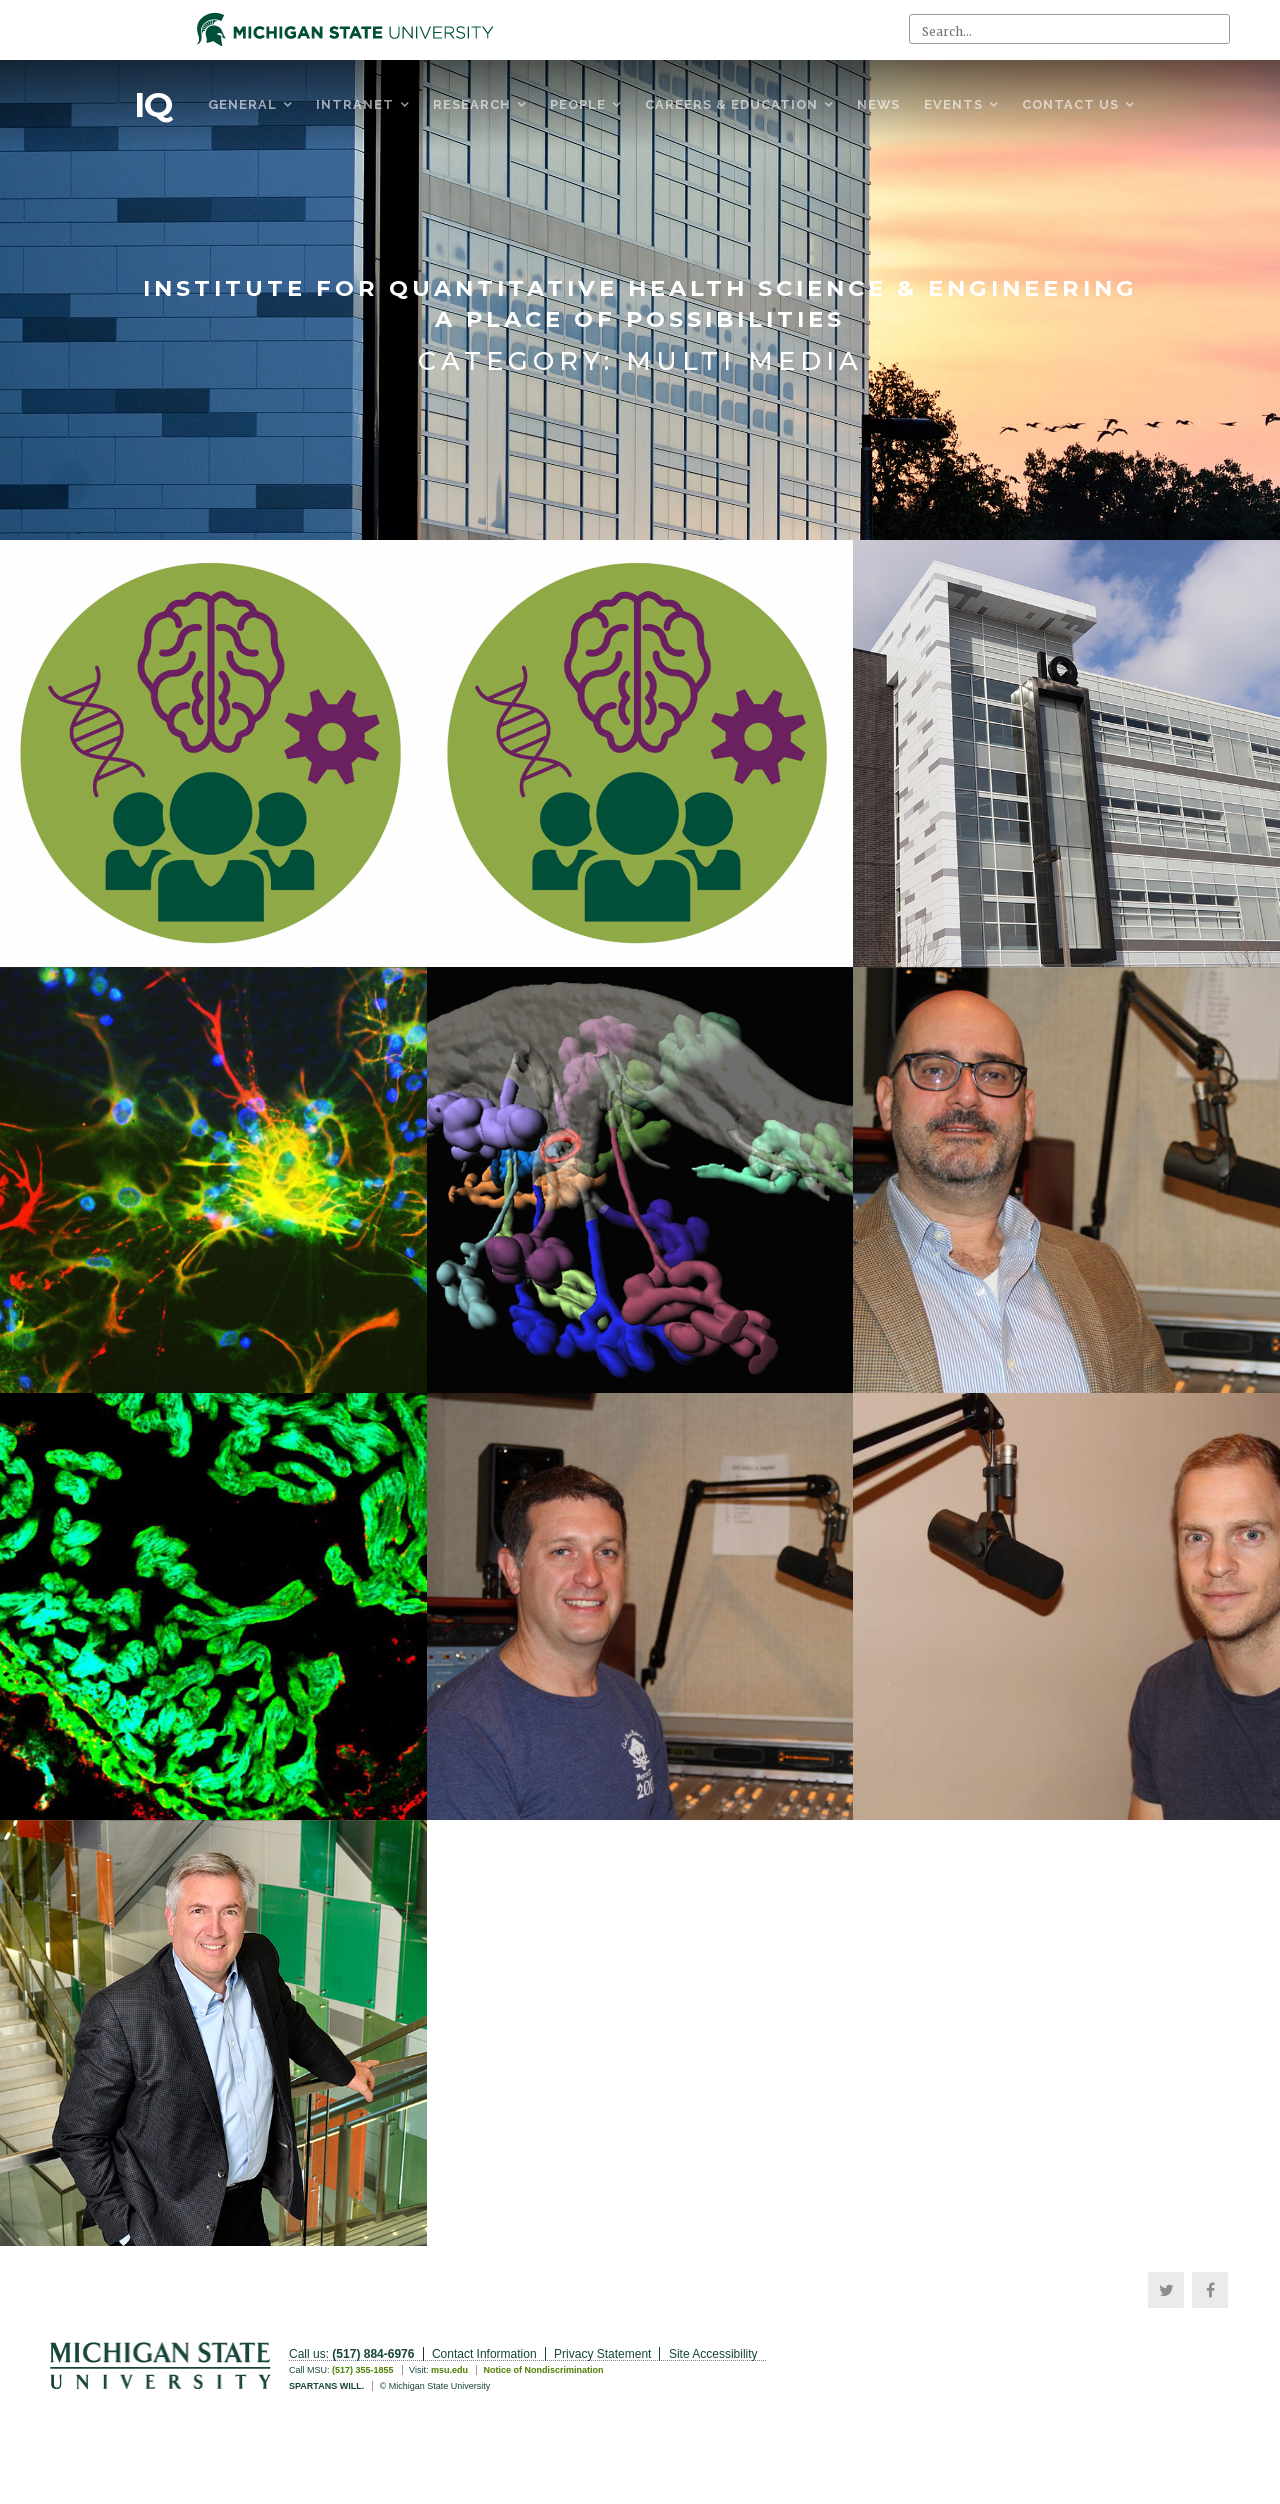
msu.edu (449, 2370)
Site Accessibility (713, 2354)
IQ (153, 105)
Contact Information (484, 2354)
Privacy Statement (602, 2354)
